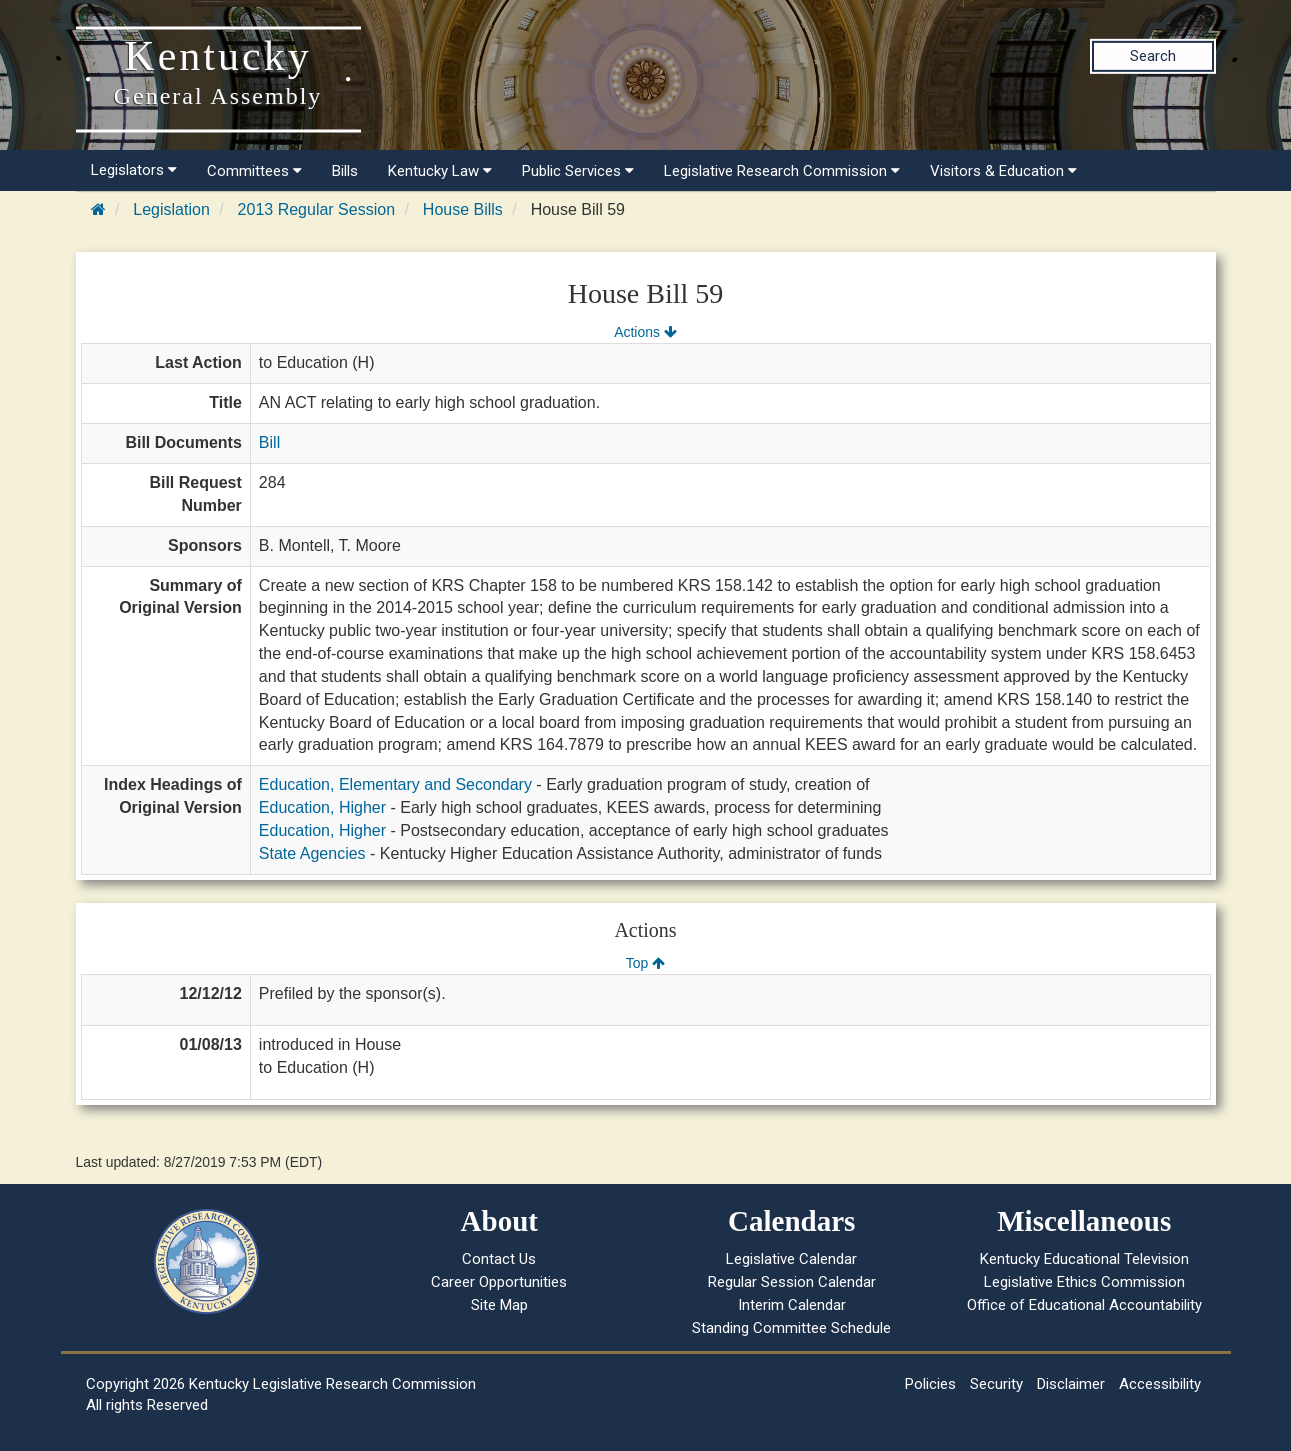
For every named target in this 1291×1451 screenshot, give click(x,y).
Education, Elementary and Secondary (395, 784)
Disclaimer (1071, 1384)
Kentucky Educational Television (1084, 1259)
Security (996, 1384)
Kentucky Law (440, 171)
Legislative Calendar (791, 1259)
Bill (269, 442)
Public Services (578, 171)
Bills (345, 171)
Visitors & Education (1003, 171)
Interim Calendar (792, 1305)
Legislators (134, 170)
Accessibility (1160, 1384)
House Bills (463, 209)
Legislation (171, 209)
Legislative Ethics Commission (1084, 1282)
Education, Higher (322, 807)
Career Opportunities (499, 1282)
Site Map (499, 1305)
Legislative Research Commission (782, 171)
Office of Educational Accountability (1084, 1305)
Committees (254, 171)
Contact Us (499, 1259)
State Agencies (312, 853)
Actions (645, 332)
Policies (930, 1384)
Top (645, 963)
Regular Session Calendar (792, 1282)
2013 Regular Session (316, 209)
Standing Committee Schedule (791, 1328)
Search (1153, 56)
